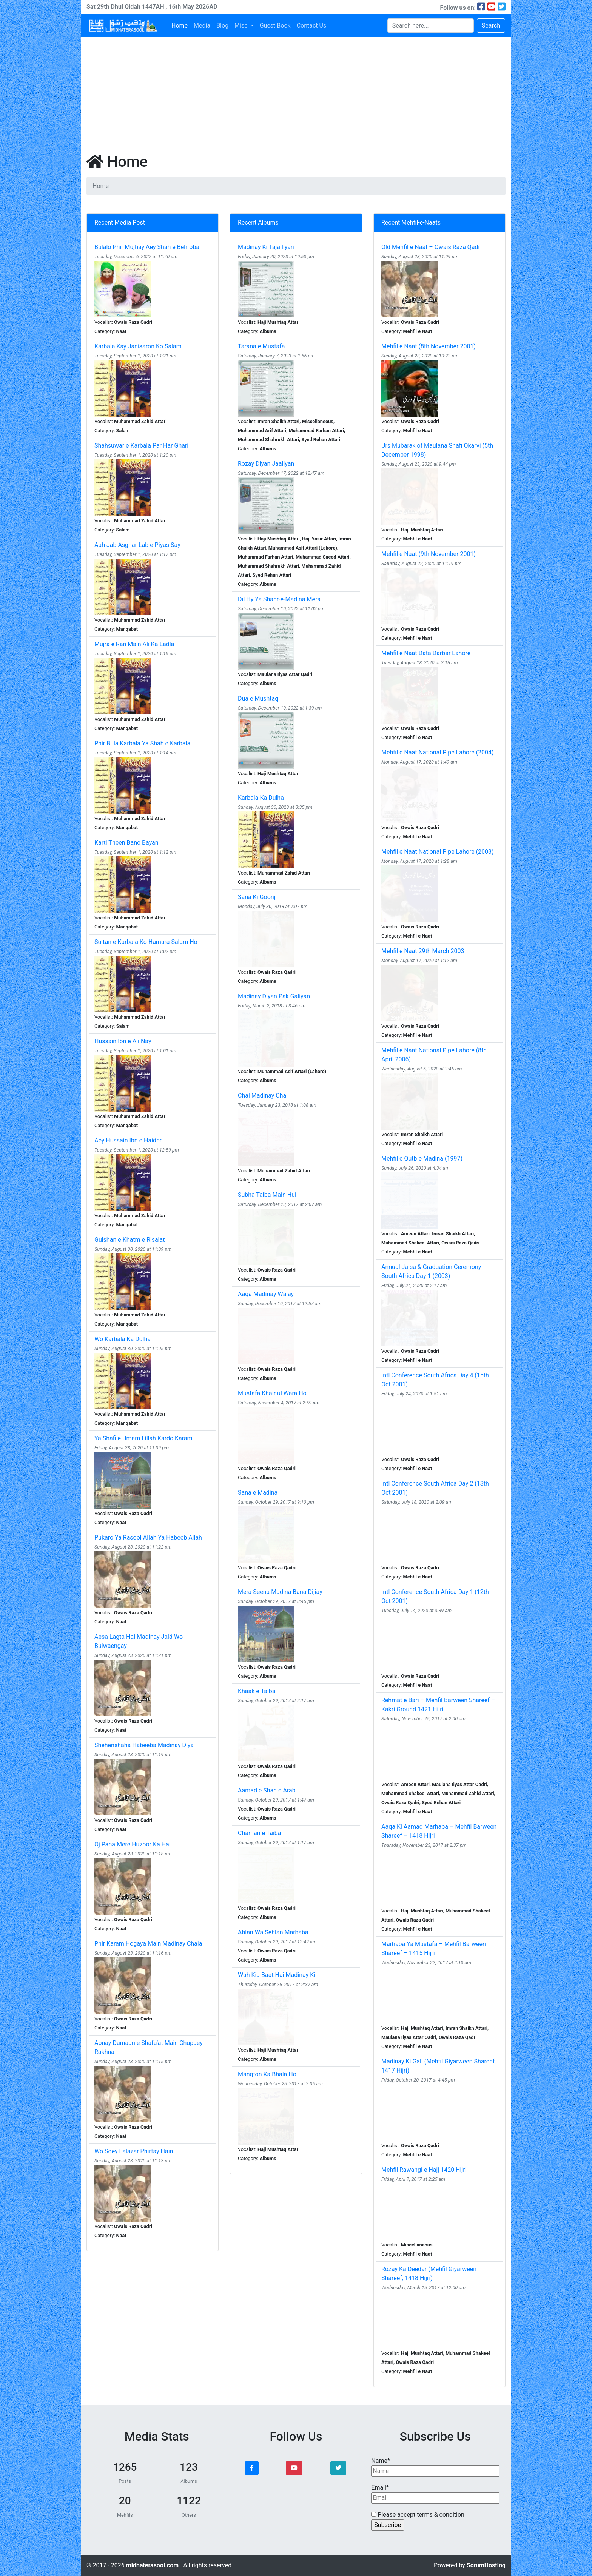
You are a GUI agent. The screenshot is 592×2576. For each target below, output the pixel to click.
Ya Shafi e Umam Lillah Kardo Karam (143, 1438)
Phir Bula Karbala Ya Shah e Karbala (142, 743)
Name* (435, 2467)
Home (179, 25)
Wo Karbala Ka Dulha (122, 1339)
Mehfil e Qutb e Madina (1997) (421, 1158)
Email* (435, 2494)
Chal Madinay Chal (263, 1095)
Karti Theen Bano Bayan (126, 842)
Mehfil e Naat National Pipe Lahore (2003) (437, 851)
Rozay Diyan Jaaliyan (266, 463)
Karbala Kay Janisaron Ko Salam (138, 346)
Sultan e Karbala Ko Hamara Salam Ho (145, 941)
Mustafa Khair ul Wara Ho (272, 1393)
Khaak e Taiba (256, 1691)
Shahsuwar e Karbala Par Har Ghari (141, 445)
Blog (222, 25)
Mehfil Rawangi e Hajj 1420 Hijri (424, 2169)
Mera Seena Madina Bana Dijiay (280, 1591)
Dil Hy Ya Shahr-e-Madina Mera (279, 599)
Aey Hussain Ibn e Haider (128, 1140)
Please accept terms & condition (417, 2514)
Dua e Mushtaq (258, 698)
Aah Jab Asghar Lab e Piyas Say (137, 544)
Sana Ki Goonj (256, 897)
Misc (241, 25)
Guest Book (275, 25)
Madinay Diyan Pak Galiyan (274, 996)
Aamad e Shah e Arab (267, 1790)
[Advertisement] (296, 94)
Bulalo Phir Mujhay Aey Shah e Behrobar (147, 247)
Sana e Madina (258, 1492)
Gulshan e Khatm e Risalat (129, 1239)
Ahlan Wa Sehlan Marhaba (273, 1932)
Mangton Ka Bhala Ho (267, 2074)
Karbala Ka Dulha (261, 797)
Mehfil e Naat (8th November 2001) (428, 346)
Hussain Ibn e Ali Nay (122, 1041)
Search (491, 25)
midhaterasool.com (153, 2565)
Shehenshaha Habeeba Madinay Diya (144, 1745)
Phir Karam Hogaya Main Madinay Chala (148, 1943)
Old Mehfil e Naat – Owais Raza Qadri (431, 247)
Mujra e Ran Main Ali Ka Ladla (134, 644)
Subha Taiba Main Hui (267, 1194)
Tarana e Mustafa (261, 346)
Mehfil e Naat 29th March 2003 (422, 951)
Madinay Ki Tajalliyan (266, 247)
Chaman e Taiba (259, 1833)
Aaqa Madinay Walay (266, 1294)
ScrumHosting (486, 2565)
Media (202, 25)
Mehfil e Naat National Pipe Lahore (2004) (437, 752)
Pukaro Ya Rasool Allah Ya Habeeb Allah (148, 1537)
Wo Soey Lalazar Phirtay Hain (133, 2151)
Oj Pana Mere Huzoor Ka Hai (132, 1844)
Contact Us (312, 25)
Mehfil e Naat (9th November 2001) (428, 553)
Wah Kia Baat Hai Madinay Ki (276, 1975)
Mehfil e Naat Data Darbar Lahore (425, 653)
